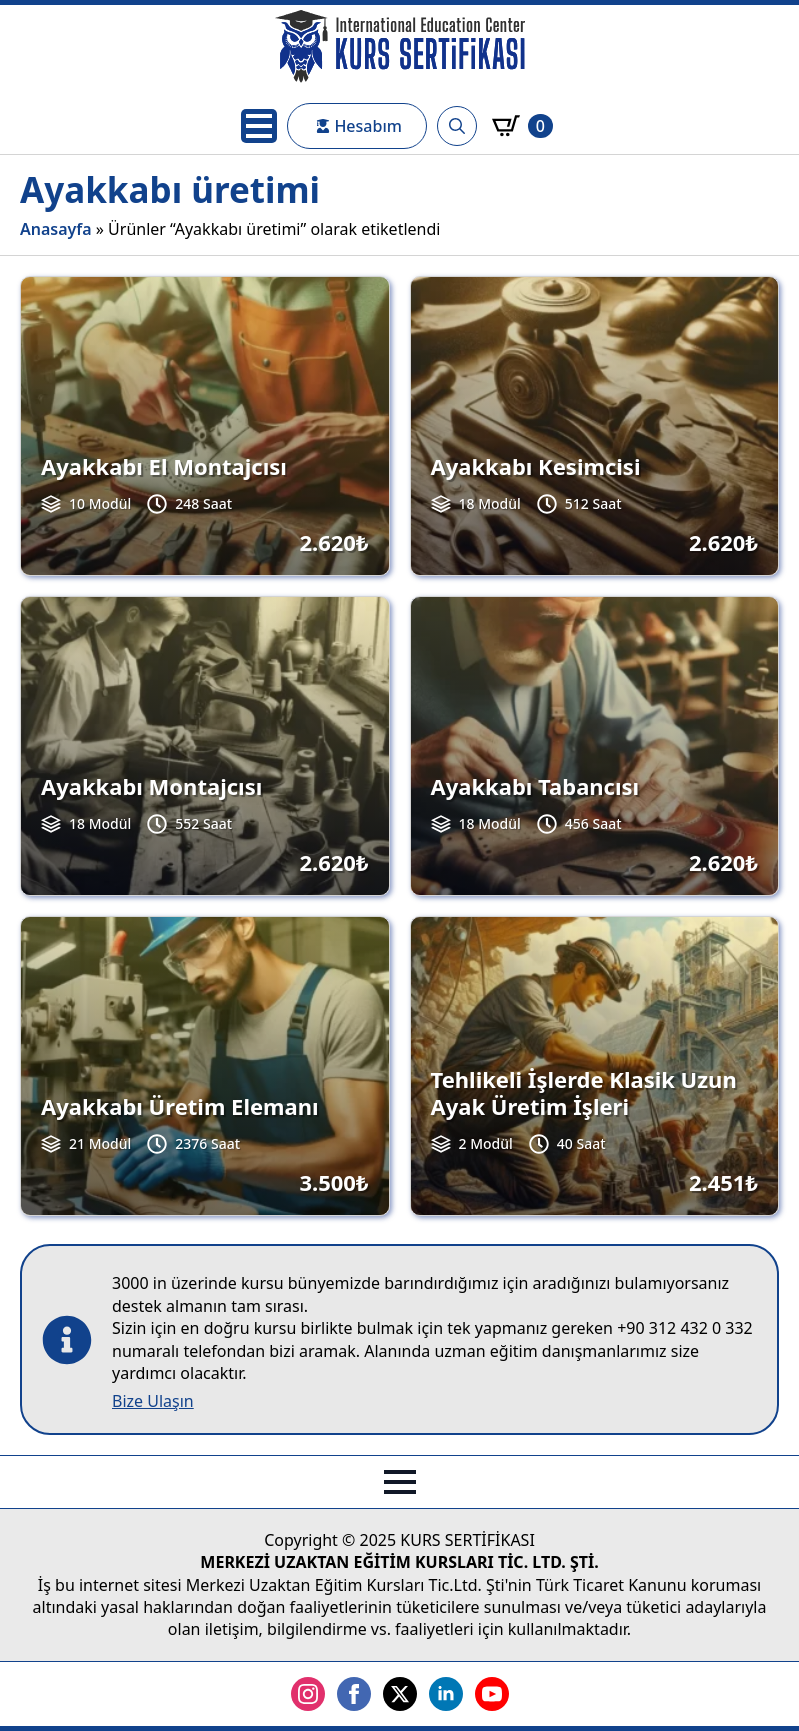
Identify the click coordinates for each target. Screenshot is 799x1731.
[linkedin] (446, 1694)
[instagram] (308, 1694)
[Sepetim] (522, 126)
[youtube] (492, 1694)
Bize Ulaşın (153, 1401)
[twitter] (400, 1694)
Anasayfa (56, 229)
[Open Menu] (259, 126)
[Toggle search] (457, 126)
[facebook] (354, 1694)
